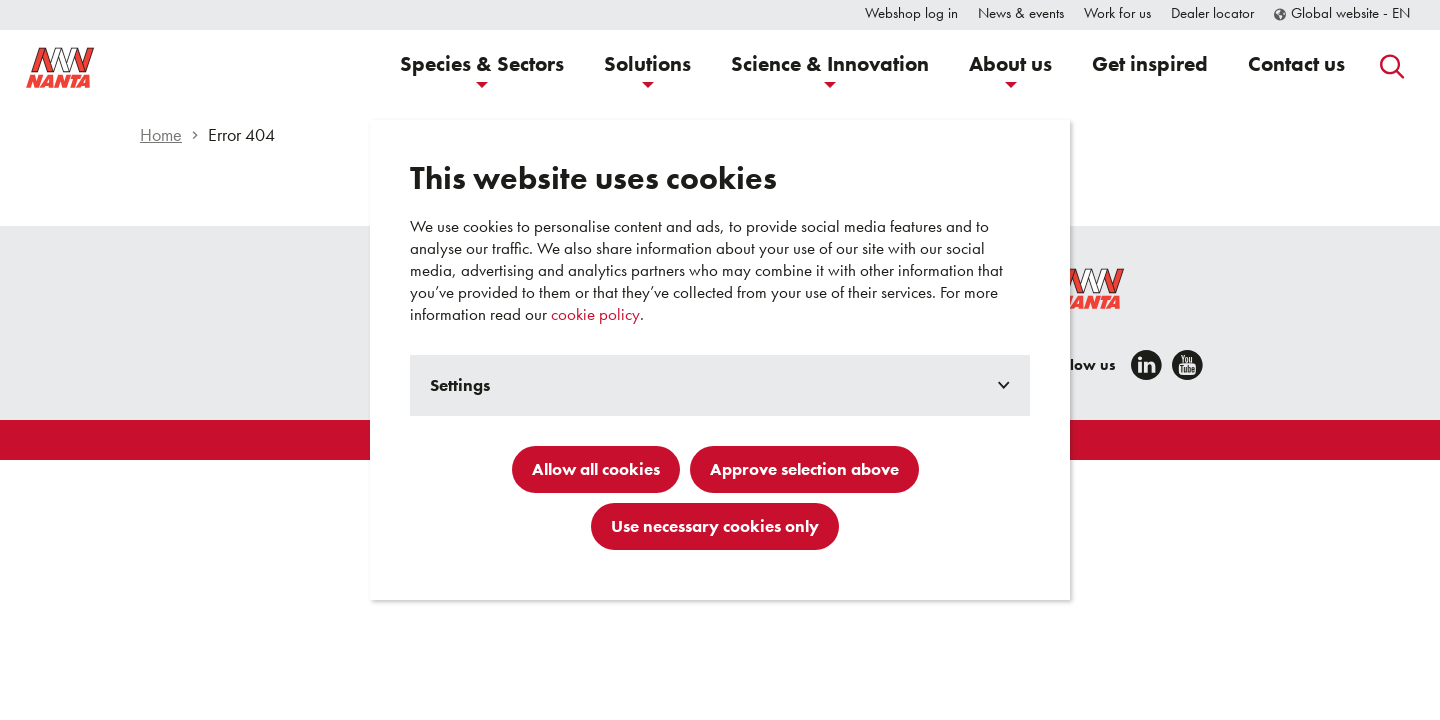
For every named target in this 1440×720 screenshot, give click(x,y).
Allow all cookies (596, 469)
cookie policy (595, 314)
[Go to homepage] (120, 66)
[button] (482, 66)
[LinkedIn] (1146, 365)
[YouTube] (1187, 365)
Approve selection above (804, 469)
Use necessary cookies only (715, 526)
